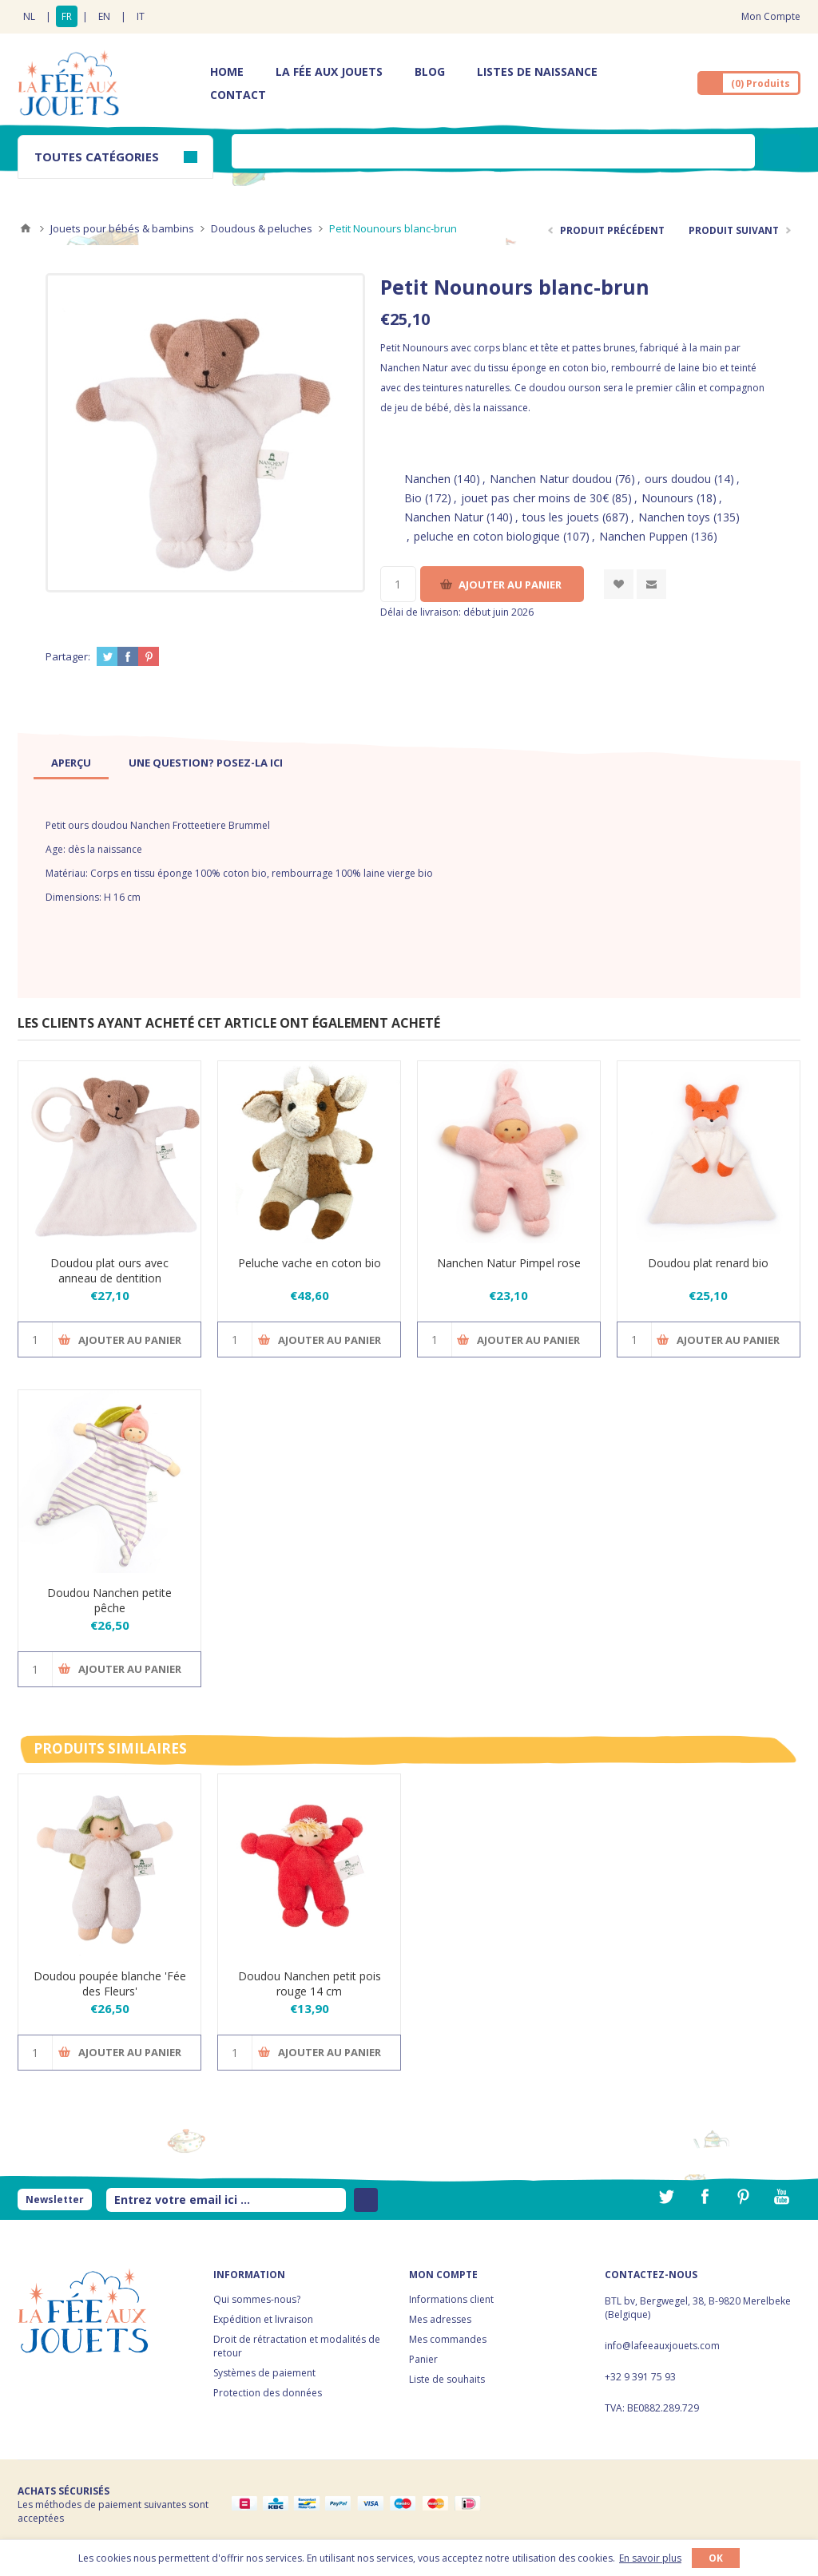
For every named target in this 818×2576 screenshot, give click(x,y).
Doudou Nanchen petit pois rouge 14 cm (309, 1983)
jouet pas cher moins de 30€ (535, 497)
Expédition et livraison (263, 2319)
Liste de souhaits (447, 2379)
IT (141, 16)
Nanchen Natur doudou (551, 478)
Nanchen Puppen (643, 536)
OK (716, 2558)
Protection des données (267, 2393)
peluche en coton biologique (487, 536)
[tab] (71, 762)
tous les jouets (560, 517)
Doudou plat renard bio (708, 1262)
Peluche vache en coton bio (309, 1262)
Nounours (667, 497)
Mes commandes (447, 2339)
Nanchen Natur (443, 517)
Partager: (68, 656)
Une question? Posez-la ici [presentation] (206, 762)
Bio (413, 497)
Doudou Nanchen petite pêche (109, 1600)
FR (67, 16)
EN (104, 16)
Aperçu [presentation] (71, 762)
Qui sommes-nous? (256, 2299)
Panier (423, 2359)
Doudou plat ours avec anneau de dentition (109, 1270)
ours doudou (678, 478)
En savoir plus (650, 2558)
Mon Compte (770, 16)
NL (29, 16)
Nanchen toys (674, 517)
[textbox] (493, 151)
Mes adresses (440, 2319)
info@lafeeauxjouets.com (662, 2345)
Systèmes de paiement (264, 2373)
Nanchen (427, 478)
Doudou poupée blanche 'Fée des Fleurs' (110, 1983)
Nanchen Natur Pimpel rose (509, 1262)
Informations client (451, 2299)
